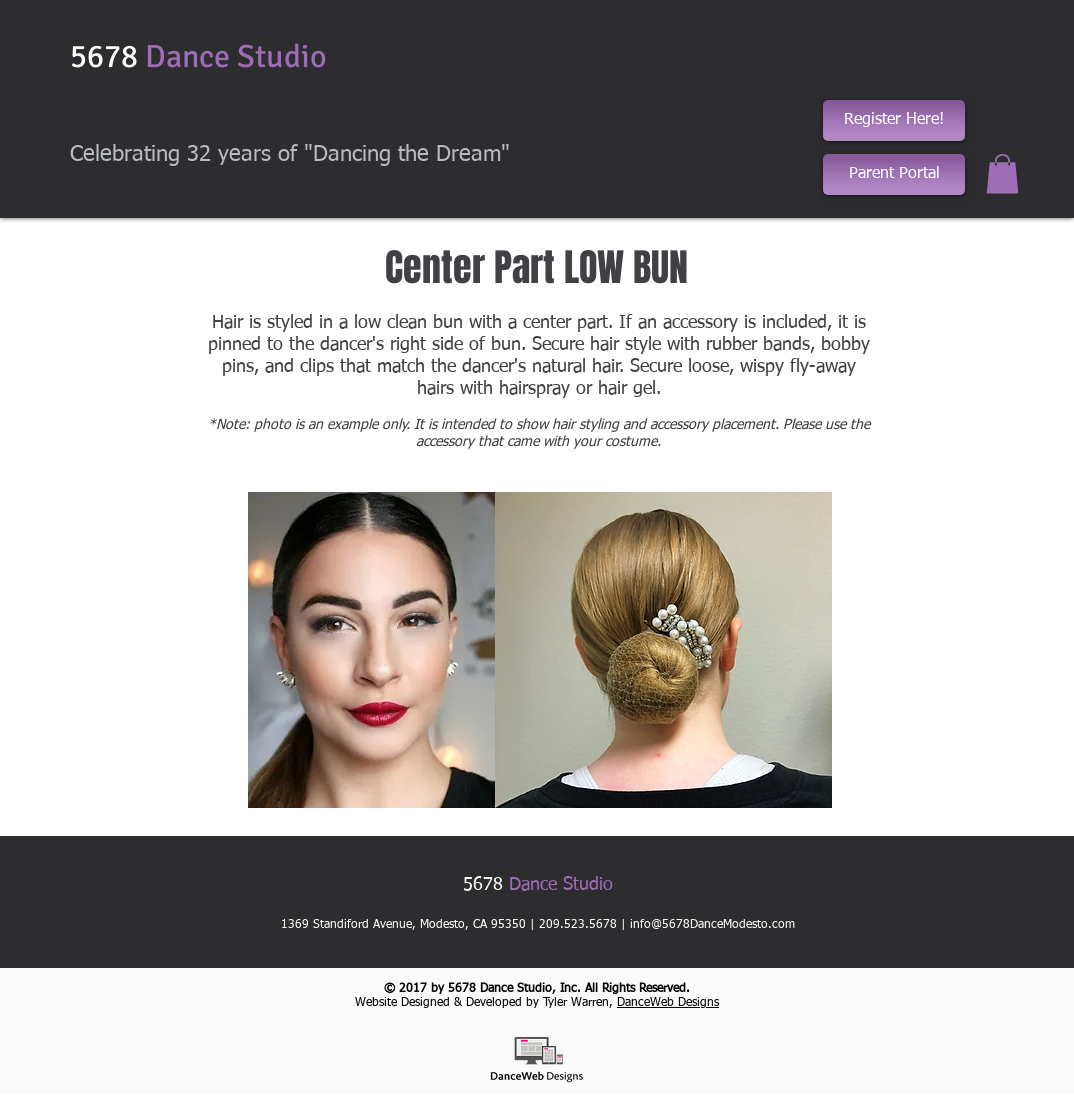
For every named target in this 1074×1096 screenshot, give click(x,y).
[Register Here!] (894, 120)
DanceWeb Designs (668, 1003)
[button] (1002, 173)
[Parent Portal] (894, 174)
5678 (198, 56)
